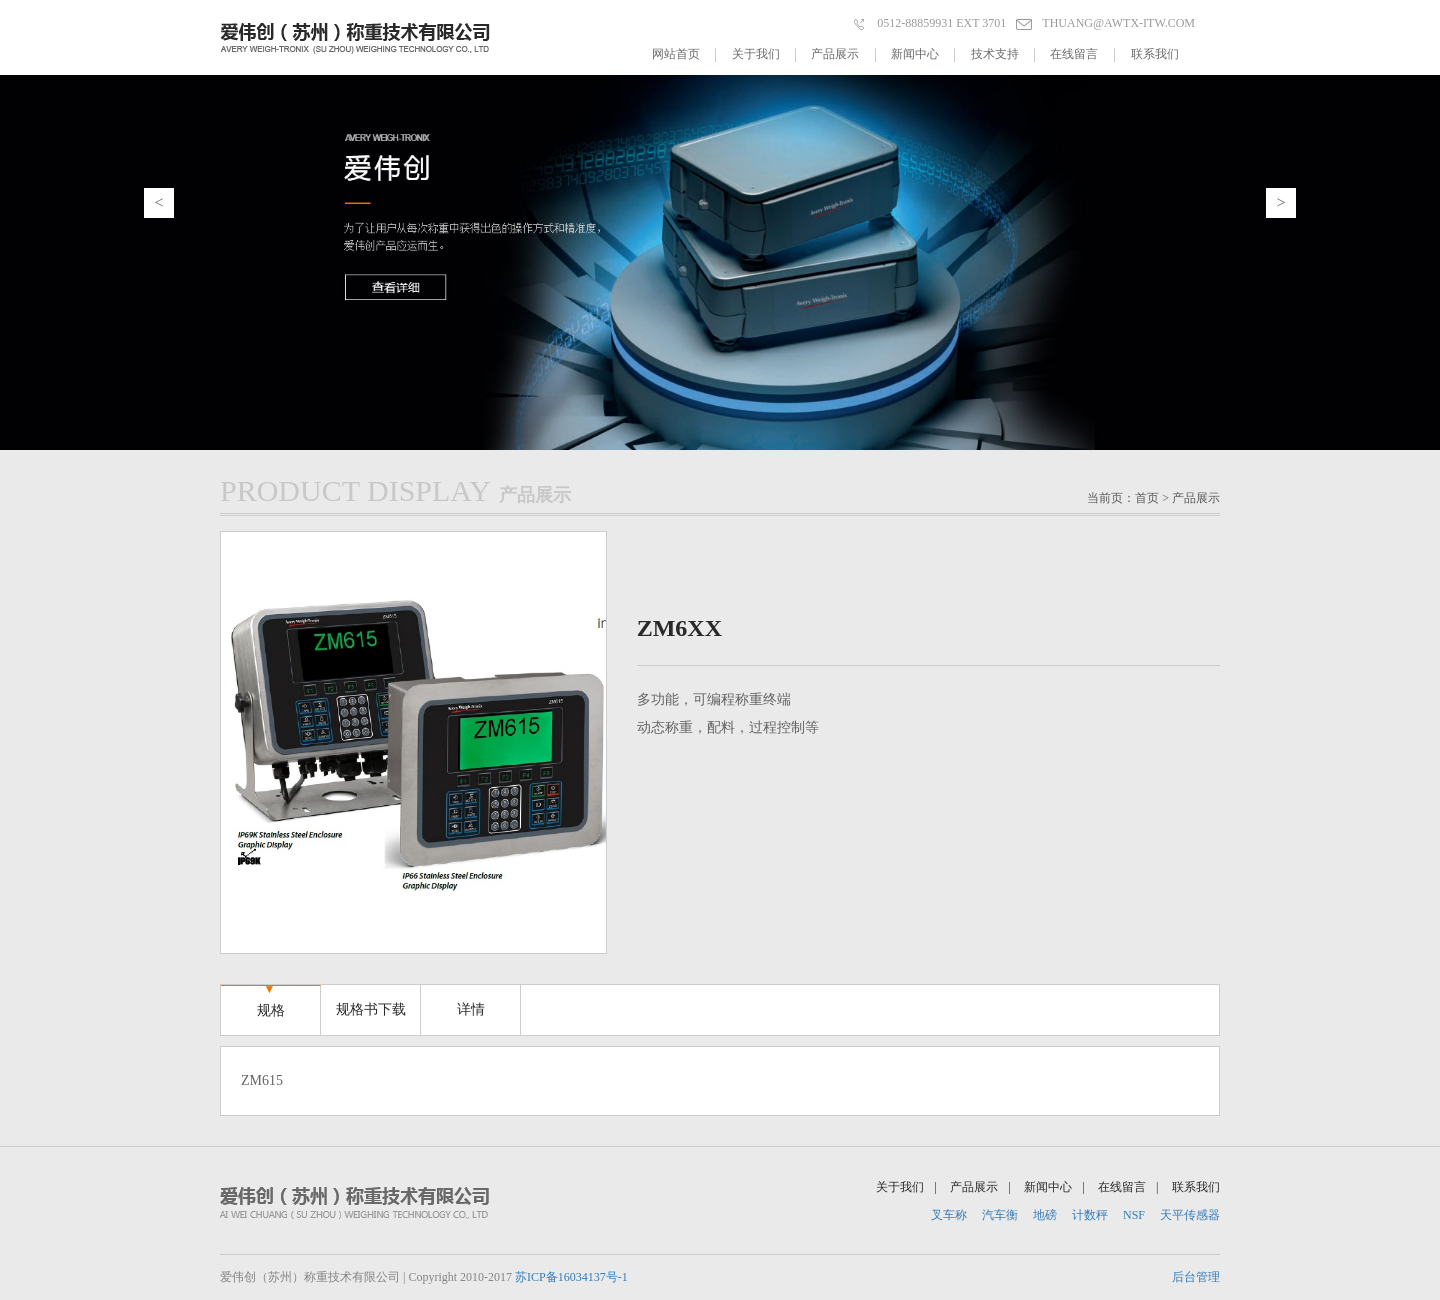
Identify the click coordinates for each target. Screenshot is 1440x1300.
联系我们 (1155, 54)
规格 (271, 1001)
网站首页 (684, 54)
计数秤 (1090, 1215)
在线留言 (1082, 54)
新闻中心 (923, 54)
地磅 (1045, 1215)
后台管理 (1196, 1277)
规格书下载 (371, 1001)
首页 (1147, 498)
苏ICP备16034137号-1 (571, 1277)
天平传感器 (1190, 1215)
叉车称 (949, 1215)
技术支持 (1003, 54)
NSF (1134, 1215)
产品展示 (843, 54)
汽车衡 (1000, 1215)
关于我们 (764, 54)
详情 (471, 1001)
